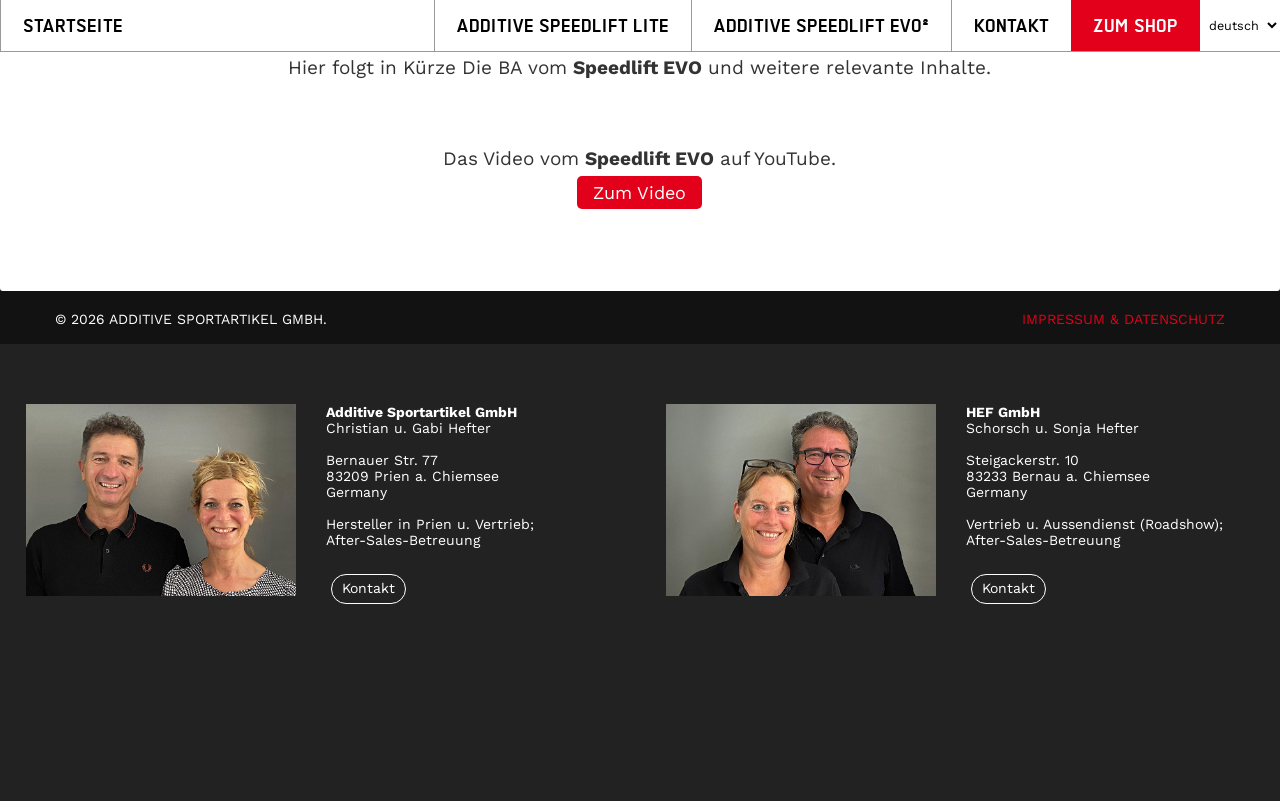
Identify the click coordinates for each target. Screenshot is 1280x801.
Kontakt (1011, 25)
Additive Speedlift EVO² (821, 25)
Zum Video (639, 192)
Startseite (73, 25)
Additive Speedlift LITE (563, 25)
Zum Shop (1135, 25)
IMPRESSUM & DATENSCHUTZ (1123, 319)
